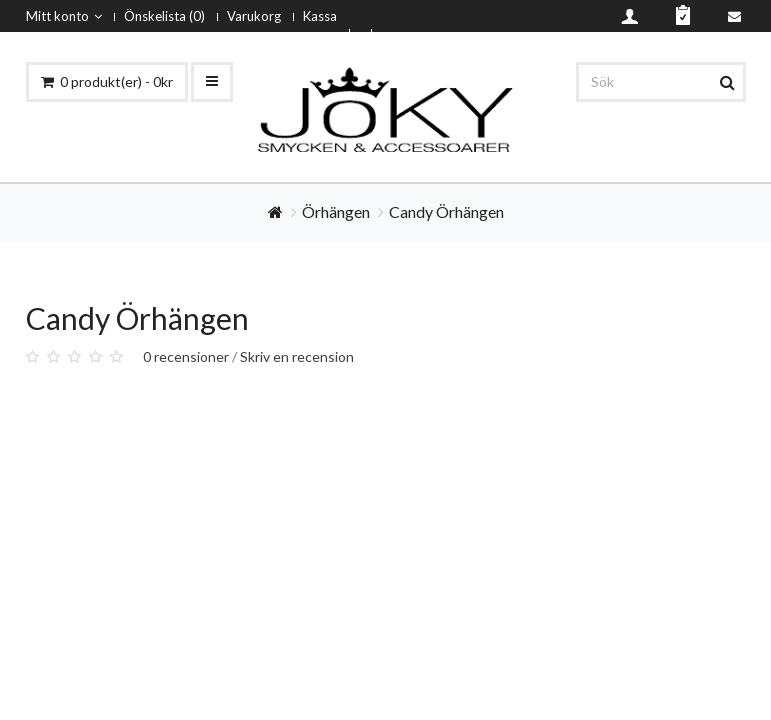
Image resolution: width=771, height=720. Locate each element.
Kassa (320, 16)
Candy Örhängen (446, 211)
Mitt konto (64, 16)
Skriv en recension (297, 356)
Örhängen (336, 211)
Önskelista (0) (164, 16)
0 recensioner (186, 356)
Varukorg (254, 16)
